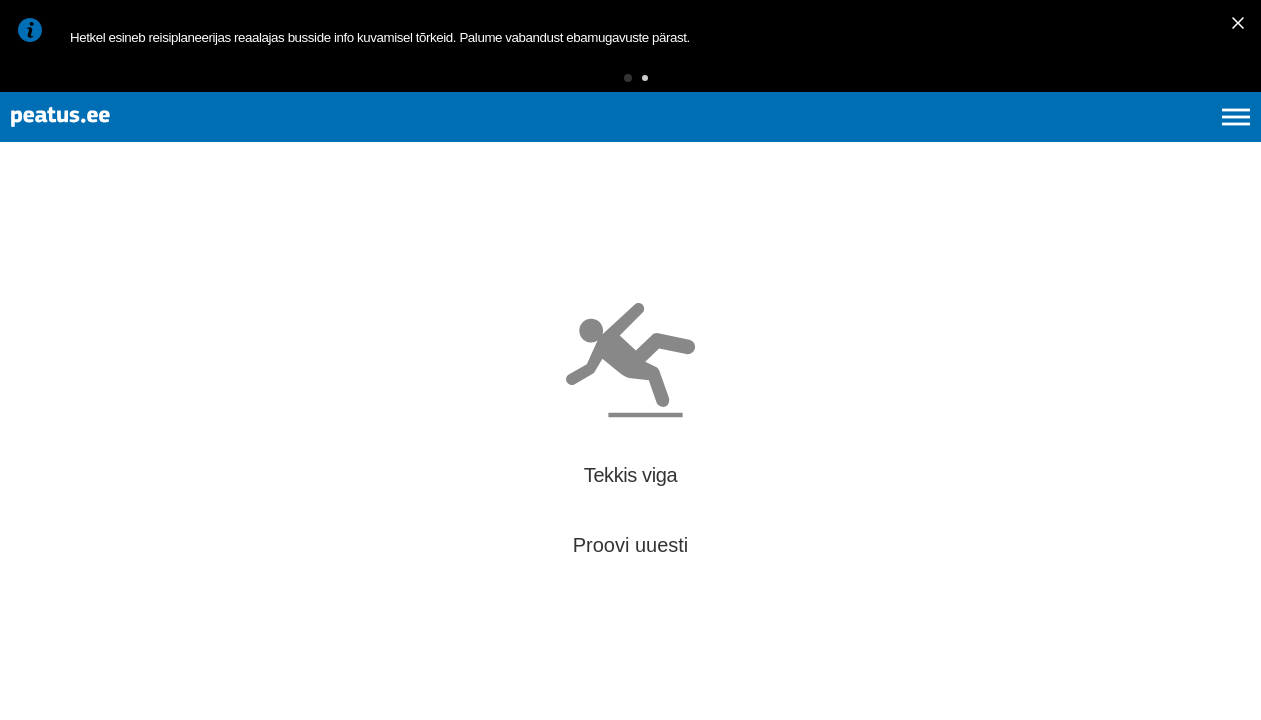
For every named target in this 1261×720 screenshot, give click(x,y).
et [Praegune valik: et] (1022, 140)
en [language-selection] (1077, 140)
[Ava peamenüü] (1236, 140)
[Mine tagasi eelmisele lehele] (32, 238)
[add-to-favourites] (445, 242)
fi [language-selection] (1129, 140)
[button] (597, 84)
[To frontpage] (115, 140)
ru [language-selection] (1182, 140)
